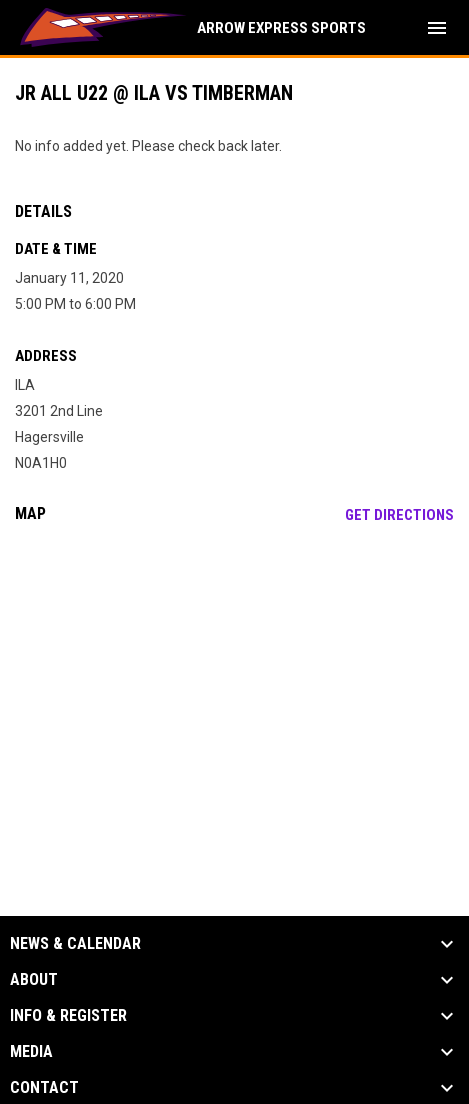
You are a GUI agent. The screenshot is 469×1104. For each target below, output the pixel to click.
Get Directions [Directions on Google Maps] (399, 515)
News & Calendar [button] (75, 944)
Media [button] (31, 1052)
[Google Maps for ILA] (234, 692)
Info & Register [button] (68, 1016)
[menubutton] (437, 28)
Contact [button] (44, 1088)
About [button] (34, 980)
